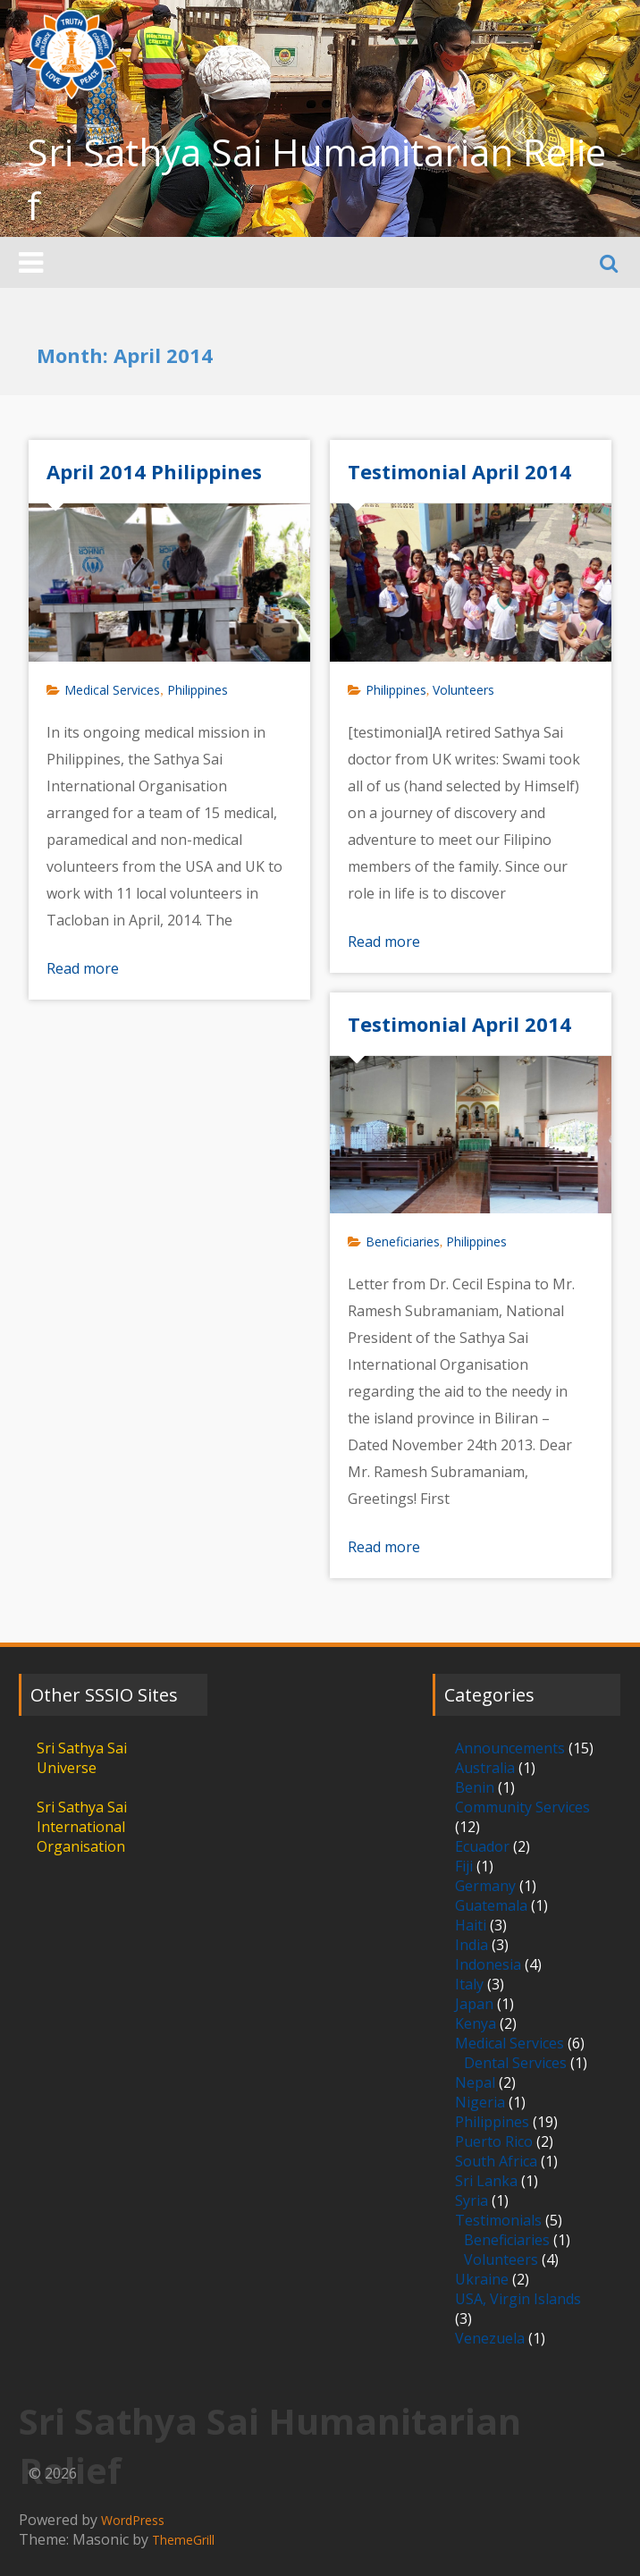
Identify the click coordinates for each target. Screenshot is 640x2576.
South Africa (496, 2161)
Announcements (510, 1748)
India (471, 1945)
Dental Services (515, 2063)
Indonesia (488, 1964)
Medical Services (112, 689)
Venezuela (490, 2338)
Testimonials (498, 2220)
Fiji (464, 1866)
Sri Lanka (486, 2181)
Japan (474, 2004)
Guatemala (491, 1905)
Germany (485, 1886)
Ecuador (482, 1846)
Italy (469, 1984)
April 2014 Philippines (154, 471)
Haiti (470, 1925)
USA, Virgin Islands (518, 2299)
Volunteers (463, 689)
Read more (82, 968)
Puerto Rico (494, 2141)
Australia (485, 1768)
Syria (471, 2200)
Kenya (475, 2023)
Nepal (475, 2082)
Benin (474, 1787)
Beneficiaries (403, 1241)
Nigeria (480, 2102)
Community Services (522, 1807)
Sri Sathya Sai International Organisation (82, 1826)
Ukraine (482, 2279)
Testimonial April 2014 (459, 471)
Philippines (197, 689)
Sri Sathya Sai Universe (82, 1758)
